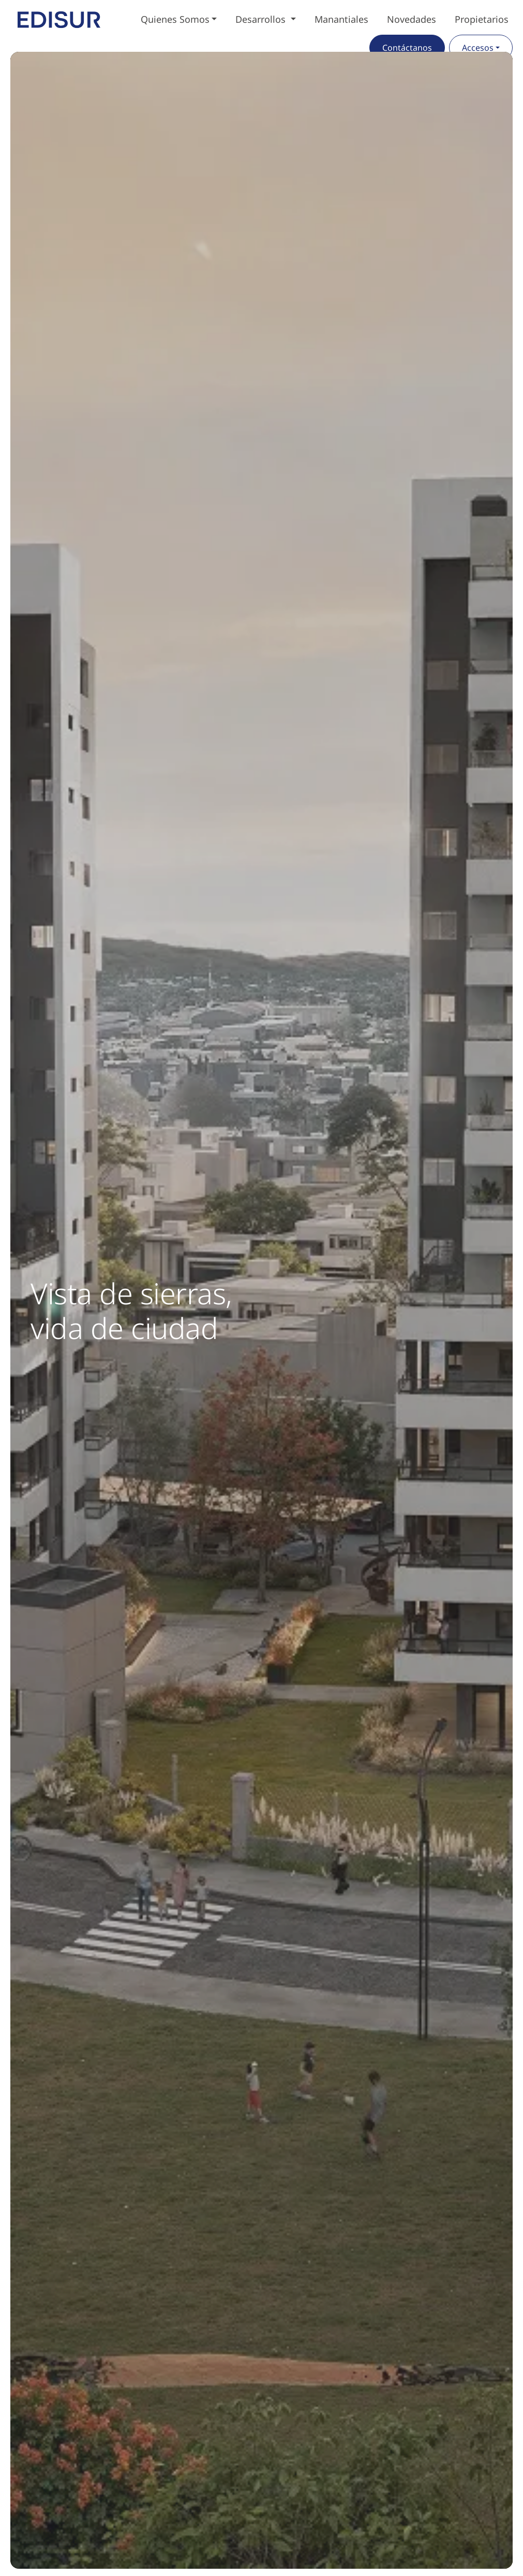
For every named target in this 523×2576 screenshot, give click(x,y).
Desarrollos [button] (261, 19)
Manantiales (341, 19)
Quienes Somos (175, 19)
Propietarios (482, 19)
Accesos (478, 47)
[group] (261, 1310)
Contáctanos (407, 47)
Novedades (411, 19)
